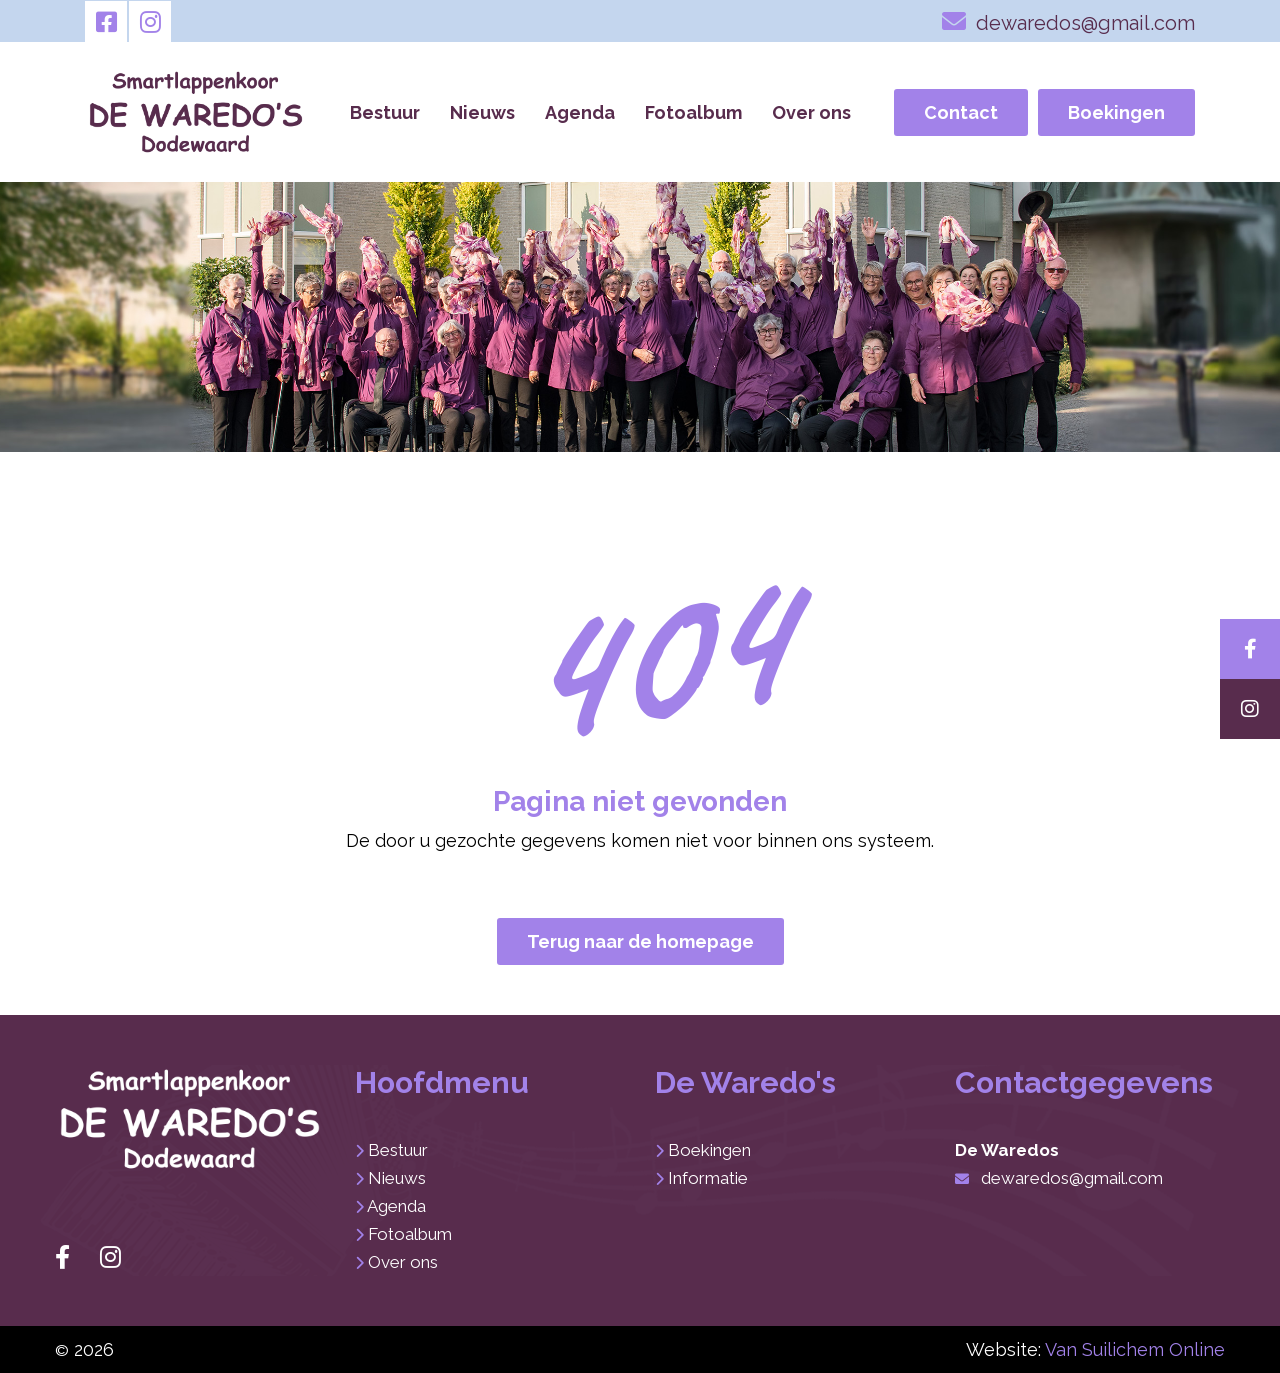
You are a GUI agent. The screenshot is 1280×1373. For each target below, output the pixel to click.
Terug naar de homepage (640, 941)
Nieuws (482, 112)
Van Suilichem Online (1135, 1349)
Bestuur (385, 112)
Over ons (811, 112)
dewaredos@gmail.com (1068, 21)
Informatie (708, 1178)
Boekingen (1116, 112)
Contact (961, 112)
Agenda (580, 112)
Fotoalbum (693, 112)
